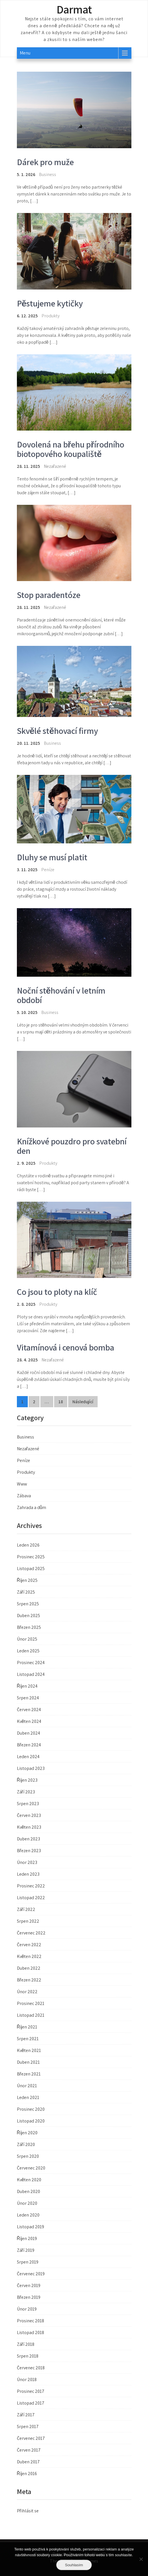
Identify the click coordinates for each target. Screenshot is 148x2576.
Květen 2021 (29, 2050)
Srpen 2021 (28, 2039)
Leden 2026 (28, 1545)
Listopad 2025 (31, 1568)
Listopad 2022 (31, 1898)
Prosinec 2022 (31, 1886)
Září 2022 (26, 1909)
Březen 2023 (29, 1851)
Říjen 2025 (27, 1580)
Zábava (24, 1496)
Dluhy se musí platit (52, 857)
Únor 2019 (27, 2309)
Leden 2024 (28, 1757)
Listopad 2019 (30, 2227)
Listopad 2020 (31, 2121)
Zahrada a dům (31, 1507)
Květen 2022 (29, 1956)
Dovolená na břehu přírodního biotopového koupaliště (70, 449)
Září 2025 (26, 1592)
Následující (82, 1401)
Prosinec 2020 (31, 2109)
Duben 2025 (28, 1616)
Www (22, 1484)
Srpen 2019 (27, 2262)
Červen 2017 (29, 2450)
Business (47, 174)
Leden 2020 (28, 2215)
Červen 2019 (28, 2285)
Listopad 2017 (30, 2403)
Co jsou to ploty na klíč (57, 1291)
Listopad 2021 (30, 2015)
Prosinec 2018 (30, 2321)
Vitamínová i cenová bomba (65, 1347)
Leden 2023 (28, 1874)
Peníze (47, 870)
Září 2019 (25, 2250)
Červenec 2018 (31, 2368)
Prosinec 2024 (31, 1663)
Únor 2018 (27, 2379)
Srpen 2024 (28, 1698)
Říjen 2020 (27, 2133)
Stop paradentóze (48, 595)
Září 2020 (26, 2144)
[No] (141, 2559)
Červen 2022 (29, 1945)
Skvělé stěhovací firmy (57, 730)
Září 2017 (26, 2415)
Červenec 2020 (31, 2168)
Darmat (74, 9)
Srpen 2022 (28, 1921)
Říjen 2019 (27, 2238)
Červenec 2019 (31, 2274)
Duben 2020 (28, 2191)
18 (60, 1401)
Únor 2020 (27, 2203)
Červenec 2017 (31, 2438)
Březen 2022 (29, 1980)
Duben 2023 (28, 1839)
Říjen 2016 (27, 2474)
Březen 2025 (29, 1627)
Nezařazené (28, 1449)
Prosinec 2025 (31, 1557)
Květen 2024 (29, 1721)
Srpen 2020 (28, 2156)
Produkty (51, 316)
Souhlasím (74, 2565)
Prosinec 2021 (30, 2003)
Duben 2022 (28, 1968)
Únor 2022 (27, 1992)
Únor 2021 (27, 2086)
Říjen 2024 (27, 1686)
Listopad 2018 (30, 2332)
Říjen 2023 (27, 1780)
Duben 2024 (28, 1733)
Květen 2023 (29, 1827)
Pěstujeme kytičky (50, 303)
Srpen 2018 (27, 2356)
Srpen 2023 (28, 1804)
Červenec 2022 (31, 1933)
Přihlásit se (28, 2511)
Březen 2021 (29, 2074)
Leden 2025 (28, 1651)
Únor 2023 (27, 1862)
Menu (25, 53)
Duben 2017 (28, 2462)
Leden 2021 (28, 2097)
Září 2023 (26, 1792)
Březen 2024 (29, 1745)
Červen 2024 (29, 1710)
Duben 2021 (28, 2062)
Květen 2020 (29, 2180)
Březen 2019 (28, 2297)
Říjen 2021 (27, 2027)
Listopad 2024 (31, 1674)
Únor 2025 (27, 1639)
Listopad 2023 (31, 1768)
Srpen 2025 (28, 1604)
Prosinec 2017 (30, 2391)
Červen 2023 (29, 1815)
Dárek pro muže (45, 162)
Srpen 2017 (28, 2426)
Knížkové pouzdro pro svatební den (72, 1145)
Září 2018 (25, 2344)
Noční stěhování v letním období (61, 995)
